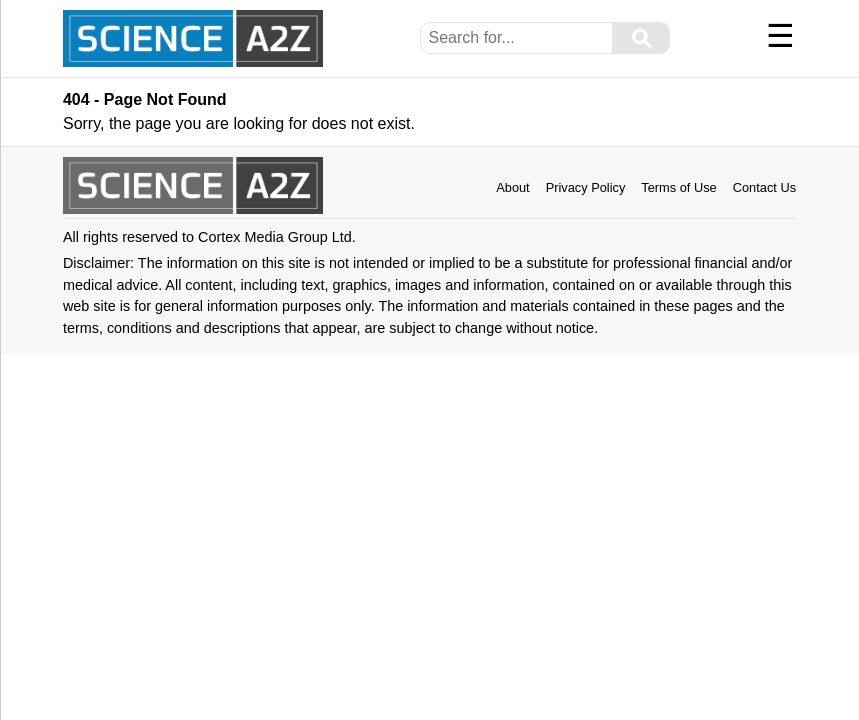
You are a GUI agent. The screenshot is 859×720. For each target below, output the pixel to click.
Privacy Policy (586, 187)
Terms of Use (678, 187)
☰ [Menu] (780, 36)
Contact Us (764, 187)
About (512, 187)
